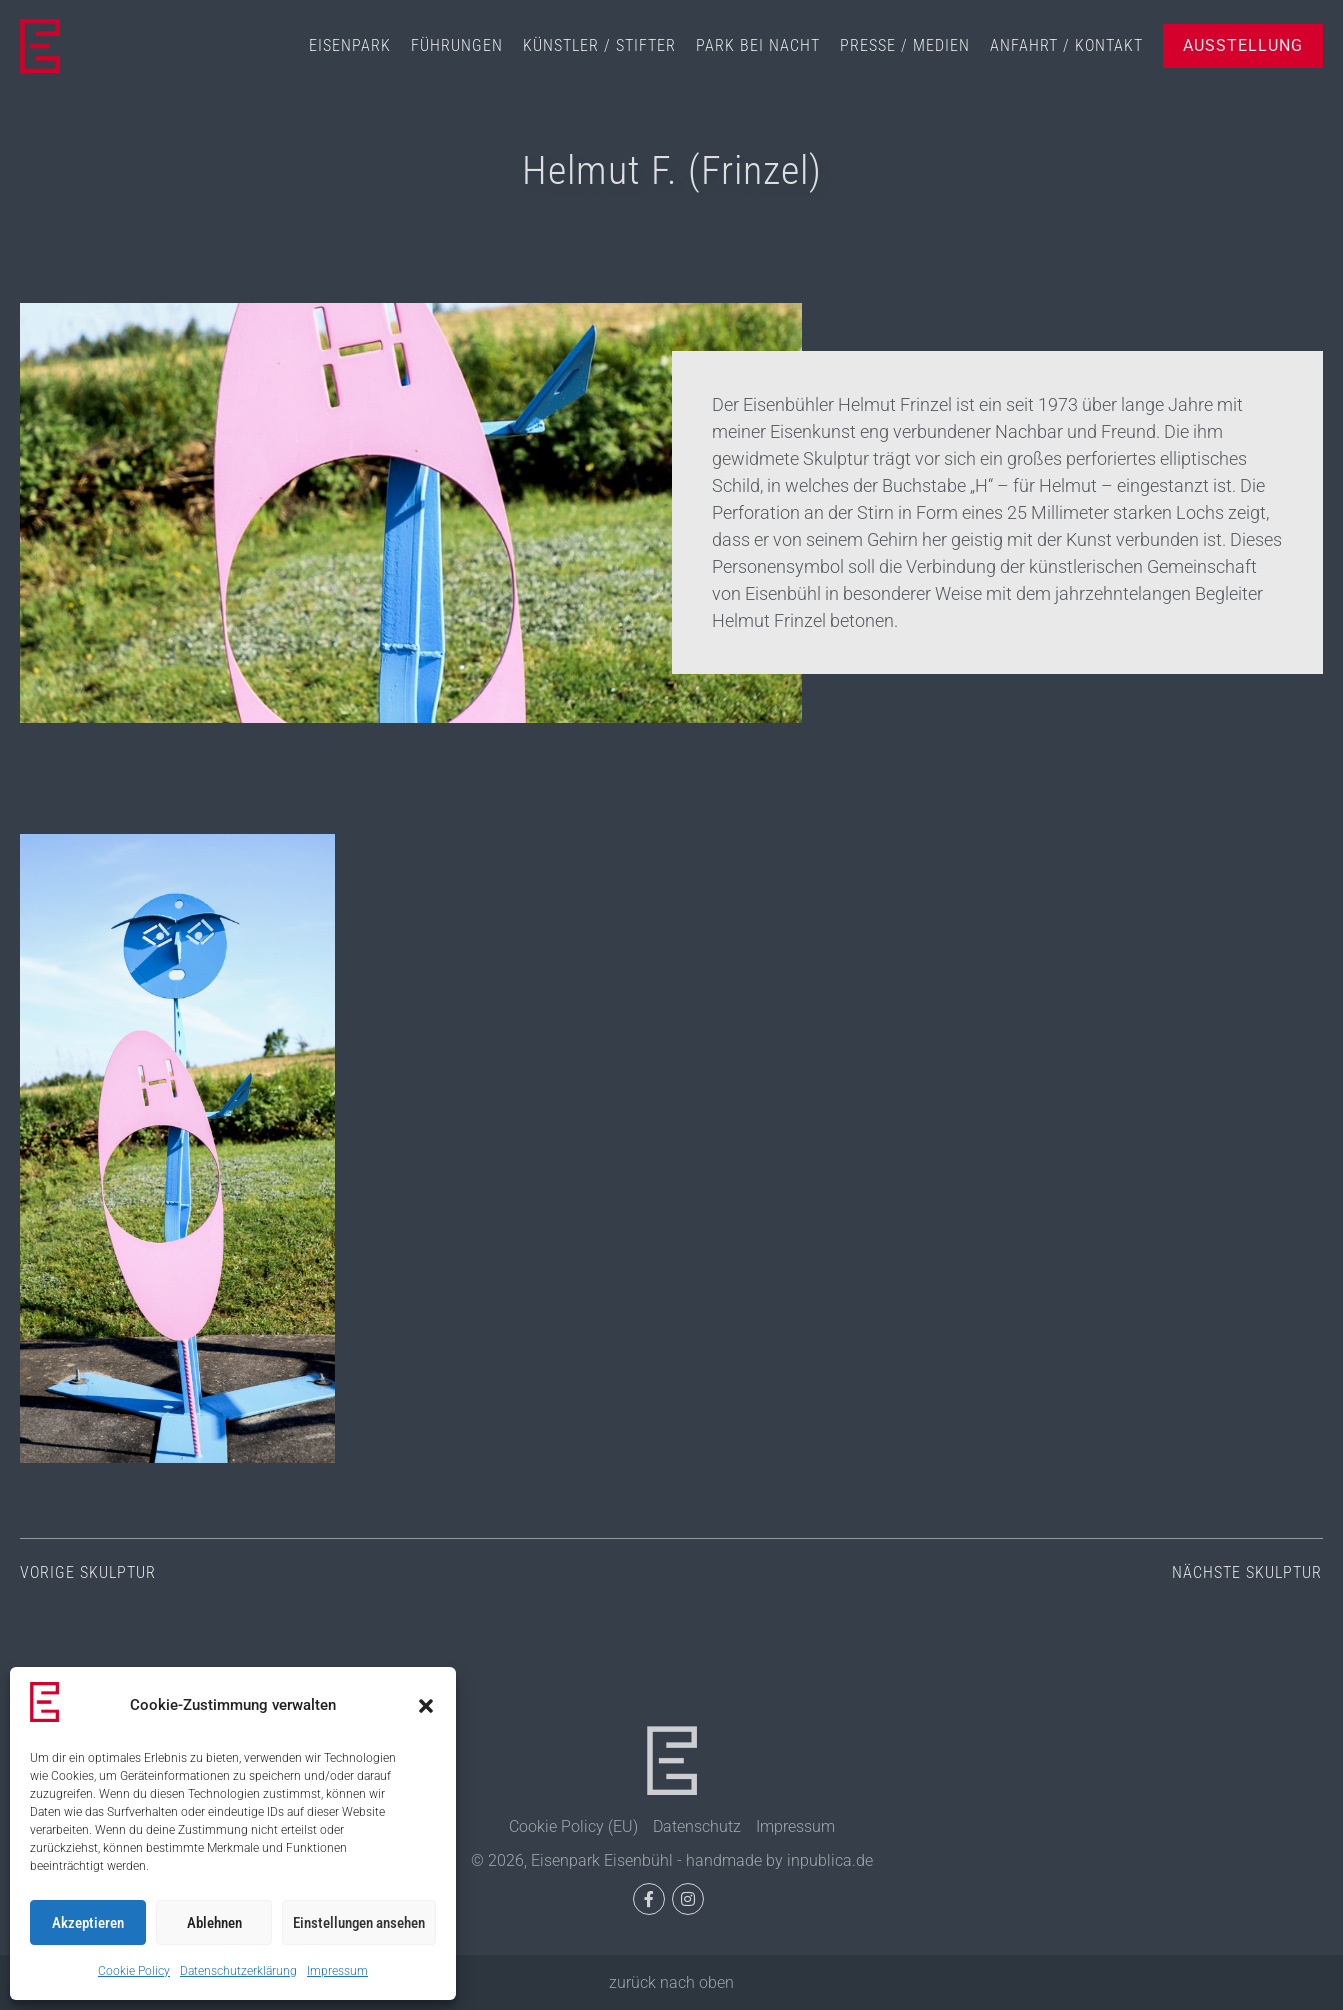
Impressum (337, 1971)
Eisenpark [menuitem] (350, 45)
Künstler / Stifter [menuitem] (599, 45)
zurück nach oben (671, 1982)
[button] (426, 1706)
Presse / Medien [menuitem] (905, 45)
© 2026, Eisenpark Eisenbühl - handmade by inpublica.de (672, 1860)
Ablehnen (214, 1923)
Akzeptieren (88, 1923)
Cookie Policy (134, 1971)
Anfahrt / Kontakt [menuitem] (1066, 45)
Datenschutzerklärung (238, 1971)
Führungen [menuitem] (457, 45)
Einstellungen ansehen (359, 1923)
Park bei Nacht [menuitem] (758, 45)
